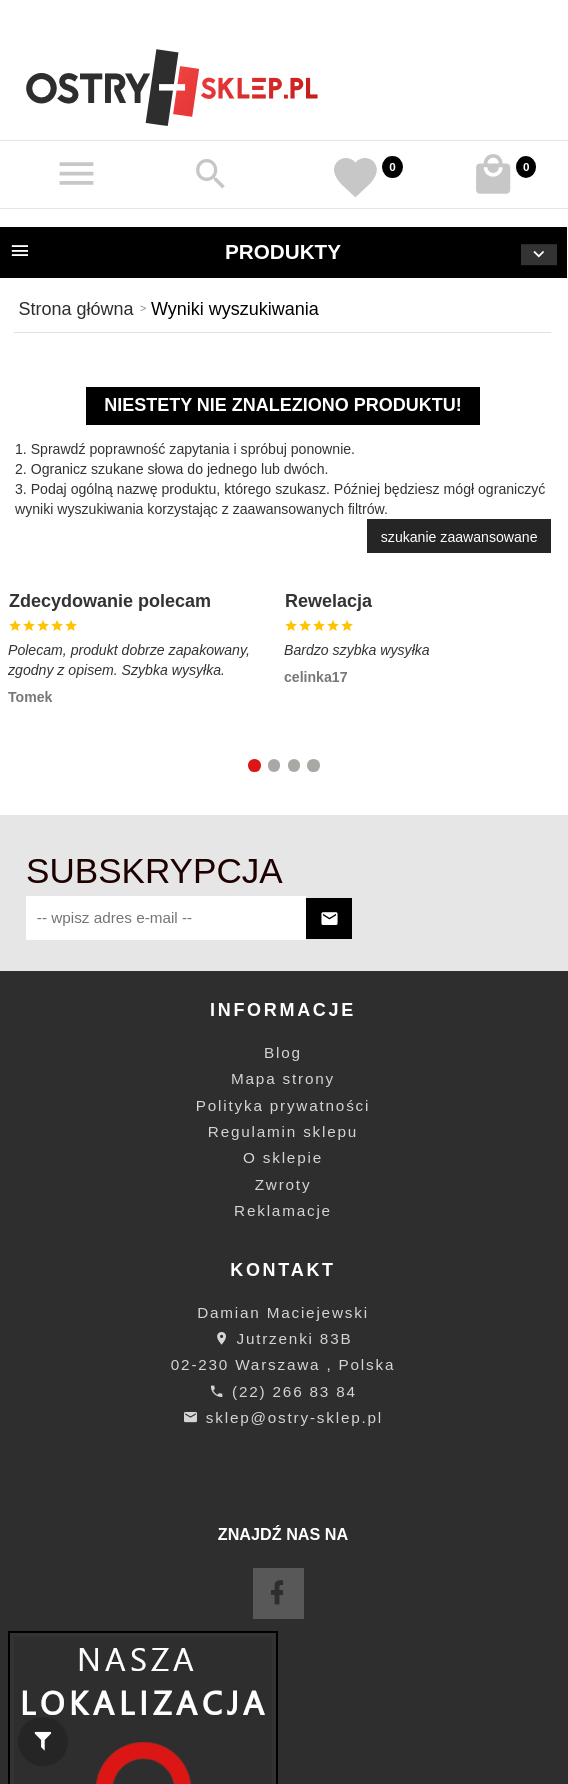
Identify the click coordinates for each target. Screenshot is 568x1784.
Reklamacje (283, 1210)
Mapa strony (283, 1078)
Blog (283, 1052)
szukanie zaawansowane (459, 537)
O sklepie (283, 1157)
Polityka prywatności (283, 1105)
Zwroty (283, 1184)
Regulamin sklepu (283, 1131)
